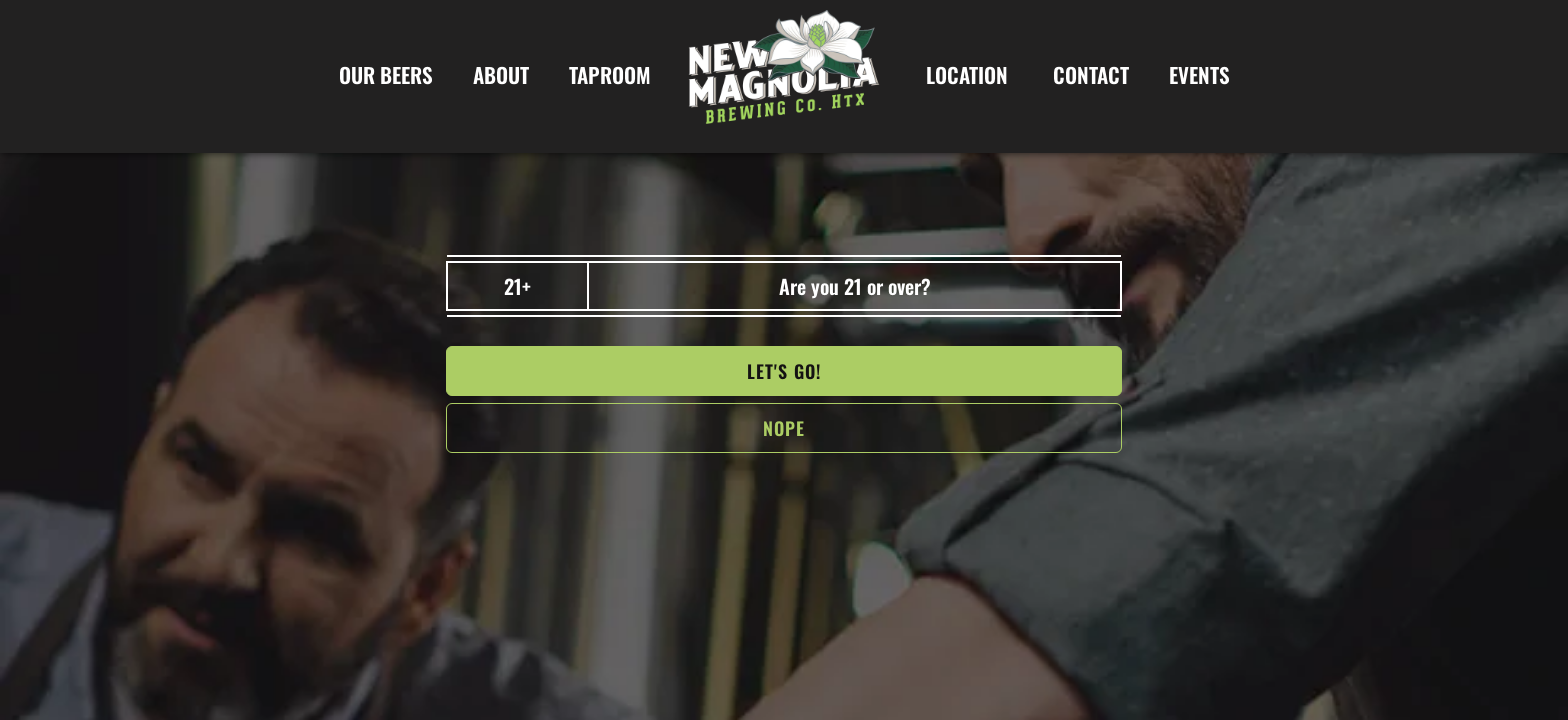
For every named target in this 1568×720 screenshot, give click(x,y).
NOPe (784, 428)
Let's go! (784, 371)
